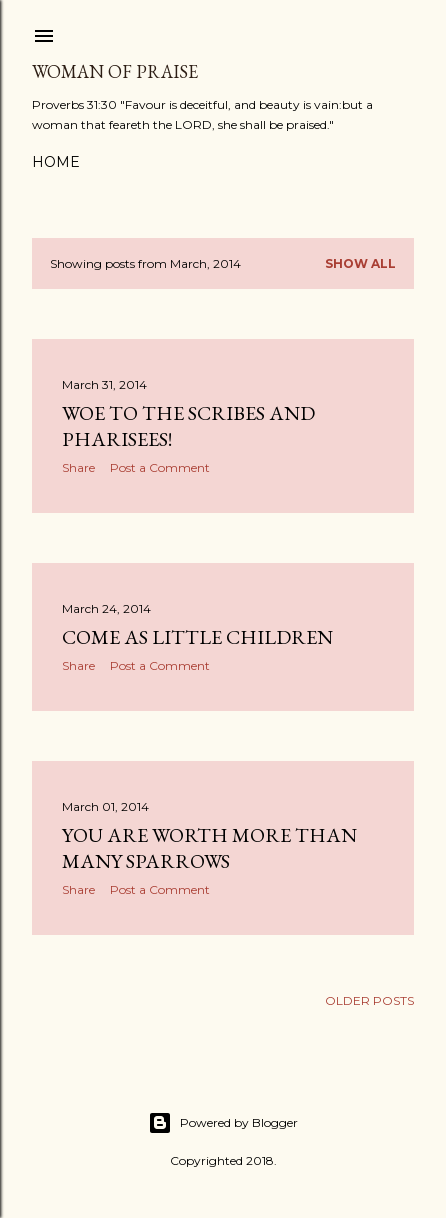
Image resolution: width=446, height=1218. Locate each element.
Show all (360, 263)
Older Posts (369, 1000)
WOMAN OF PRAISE (115, 71)
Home (56, 162)
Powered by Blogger (223, 1123)
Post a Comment (160, 467)
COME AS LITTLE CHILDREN (197, 637)
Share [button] (78, 467)
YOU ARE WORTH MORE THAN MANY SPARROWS (209, 848)
